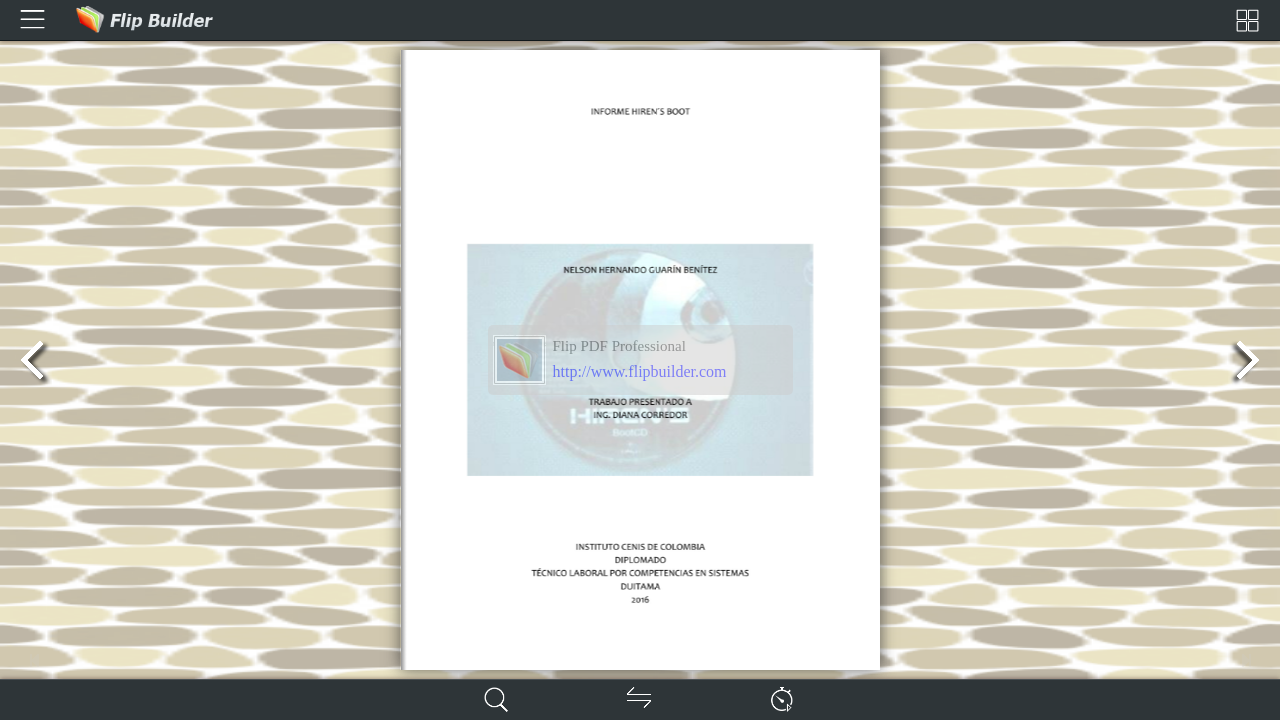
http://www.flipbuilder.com (640, 371)
